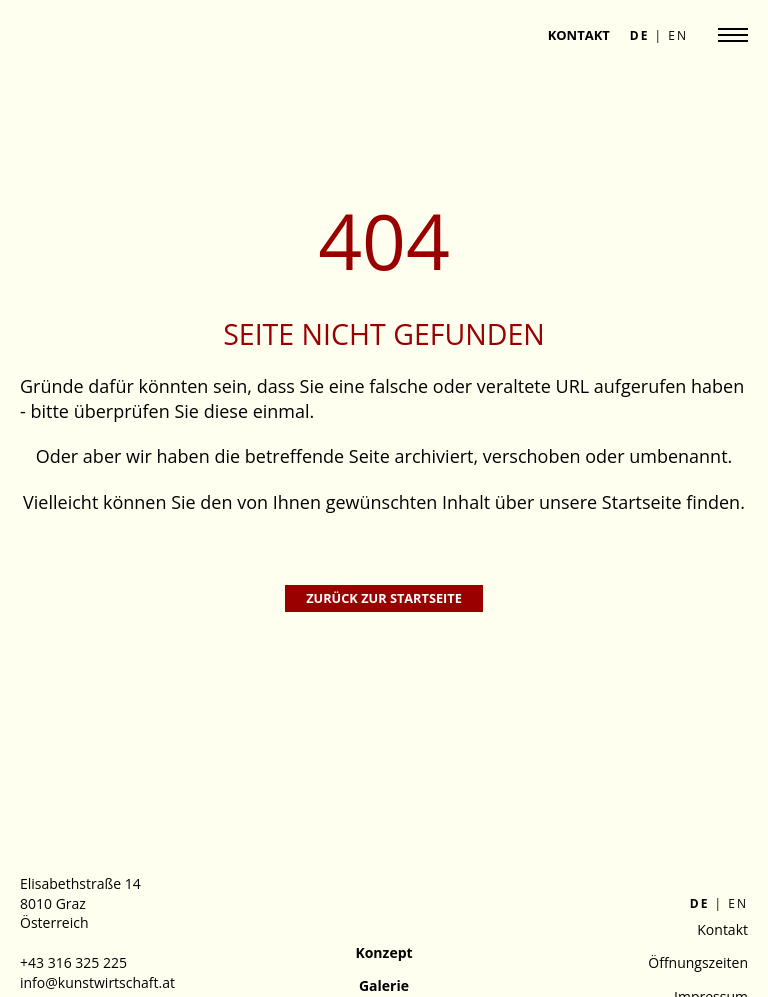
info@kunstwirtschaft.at (97, 982)
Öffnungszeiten (698, 962)
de (640, 36)
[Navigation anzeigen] (733, 35)
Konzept (383, 952)
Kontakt (579, 35)
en (678, 36)
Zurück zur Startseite (384, 598)
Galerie (384, 985)
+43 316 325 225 (73, 962)
